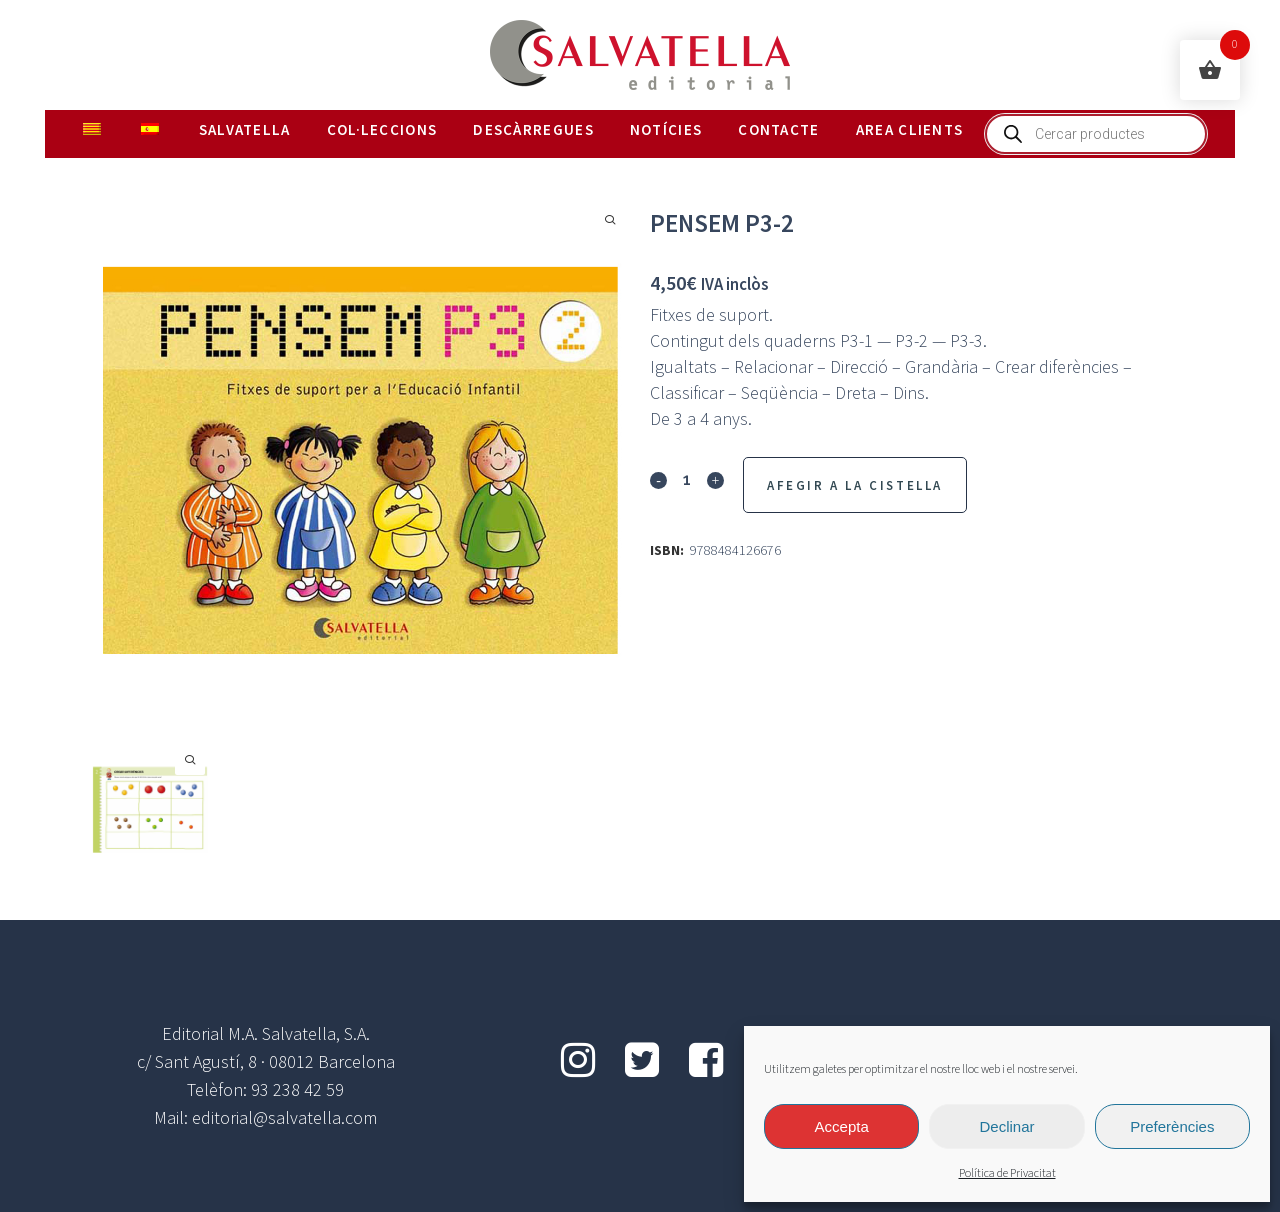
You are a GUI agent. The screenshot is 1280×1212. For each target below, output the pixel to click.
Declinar (1006, 1126)
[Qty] (687, 479)
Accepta (842, 1126)
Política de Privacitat (1007, 1173)
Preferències (1172, 1126)
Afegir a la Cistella (855, 485)
